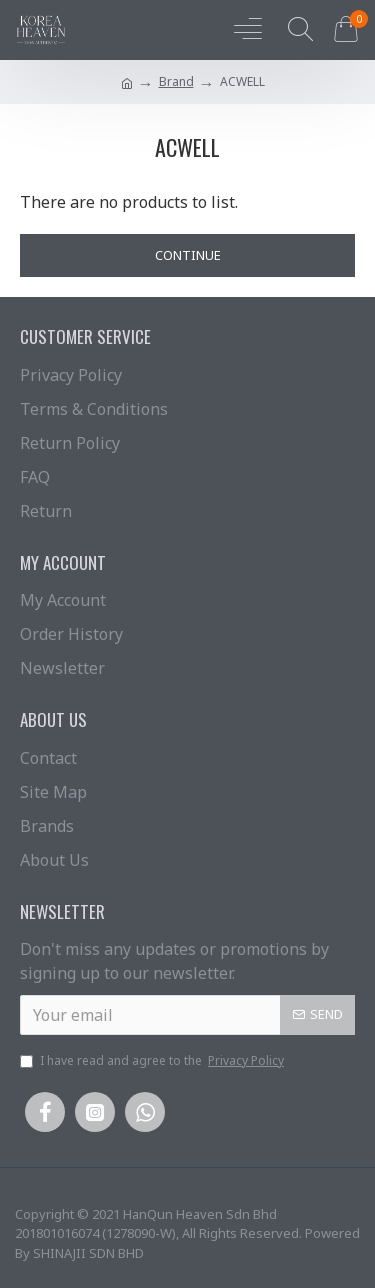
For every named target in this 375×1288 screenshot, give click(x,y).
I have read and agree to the (153, 1061)
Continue (188, 255)
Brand (176, 81)
